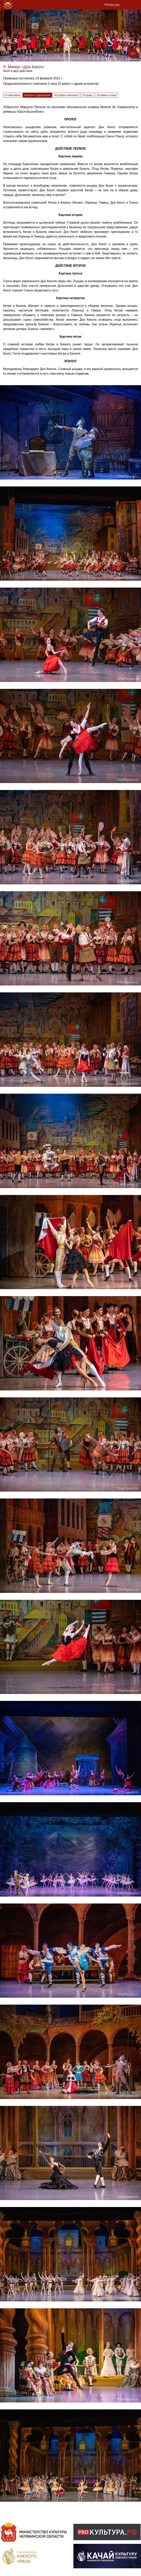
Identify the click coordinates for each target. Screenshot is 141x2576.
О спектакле (12, 95)
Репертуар (112, 4)
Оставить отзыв (106, 95)
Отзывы (87, 95)
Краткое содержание (37, 95)
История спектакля (66, 95)
